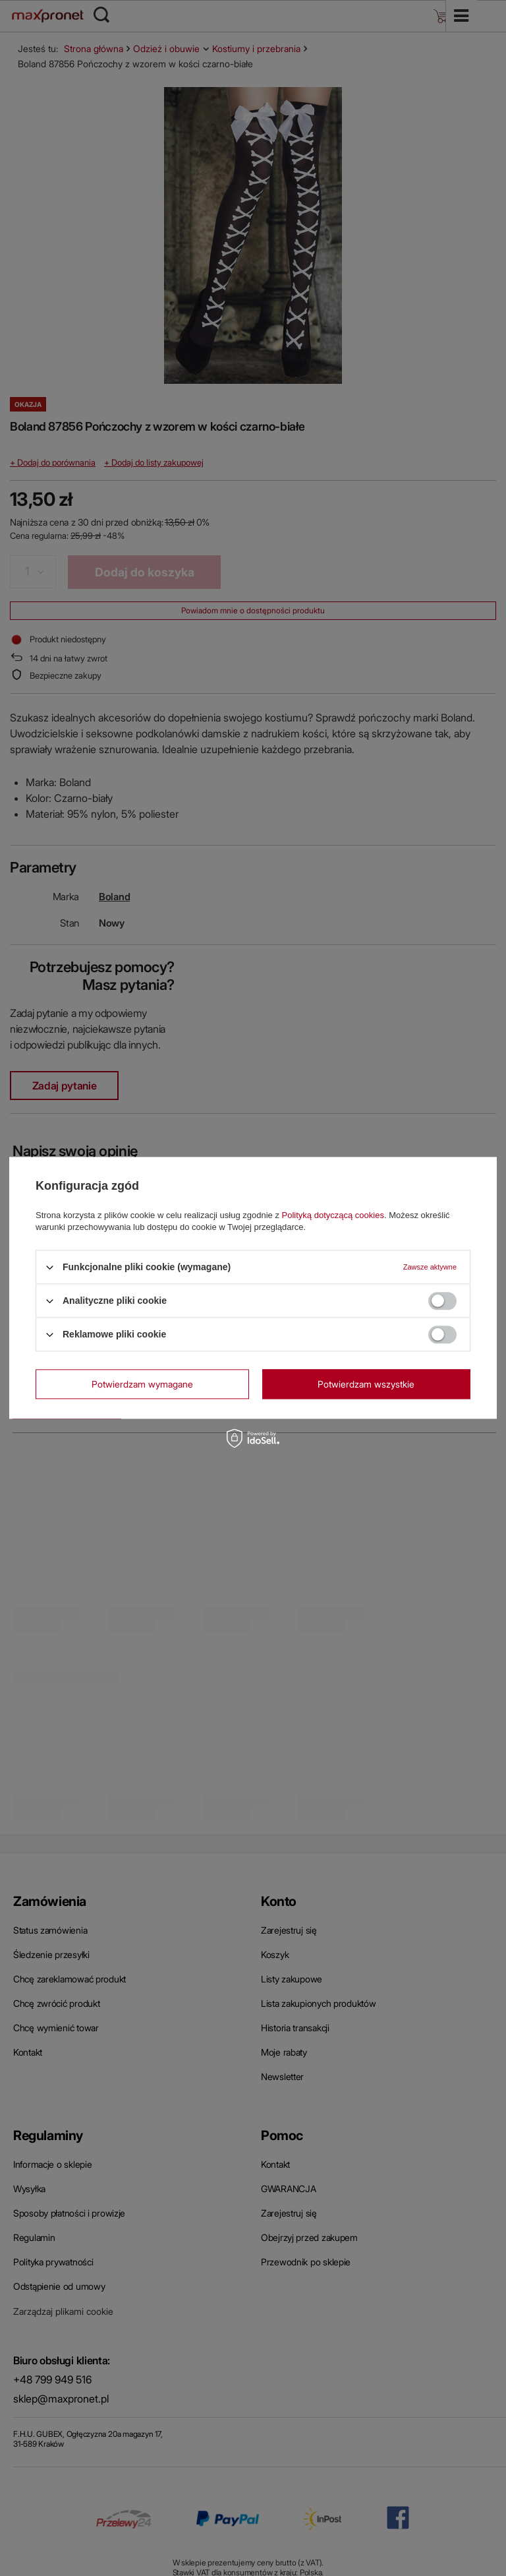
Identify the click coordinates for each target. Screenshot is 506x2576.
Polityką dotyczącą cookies (333, 1215)
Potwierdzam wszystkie (366, 1384)
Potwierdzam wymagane (142, 1384)
